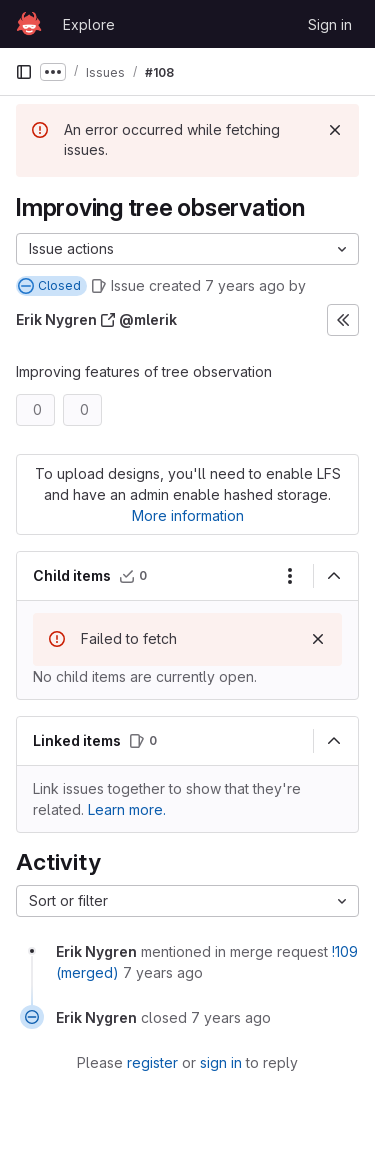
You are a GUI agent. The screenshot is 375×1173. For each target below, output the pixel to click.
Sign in (330, 24)
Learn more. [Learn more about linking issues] (127, 809)
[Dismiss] (335, 130)
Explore (89, 24)
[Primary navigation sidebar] (24, 72)
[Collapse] (334, 576)
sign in (221, 1062)
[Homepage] (29, 24)
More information (188, 515)
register (152, 1062)
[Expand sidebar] (343, 320)
